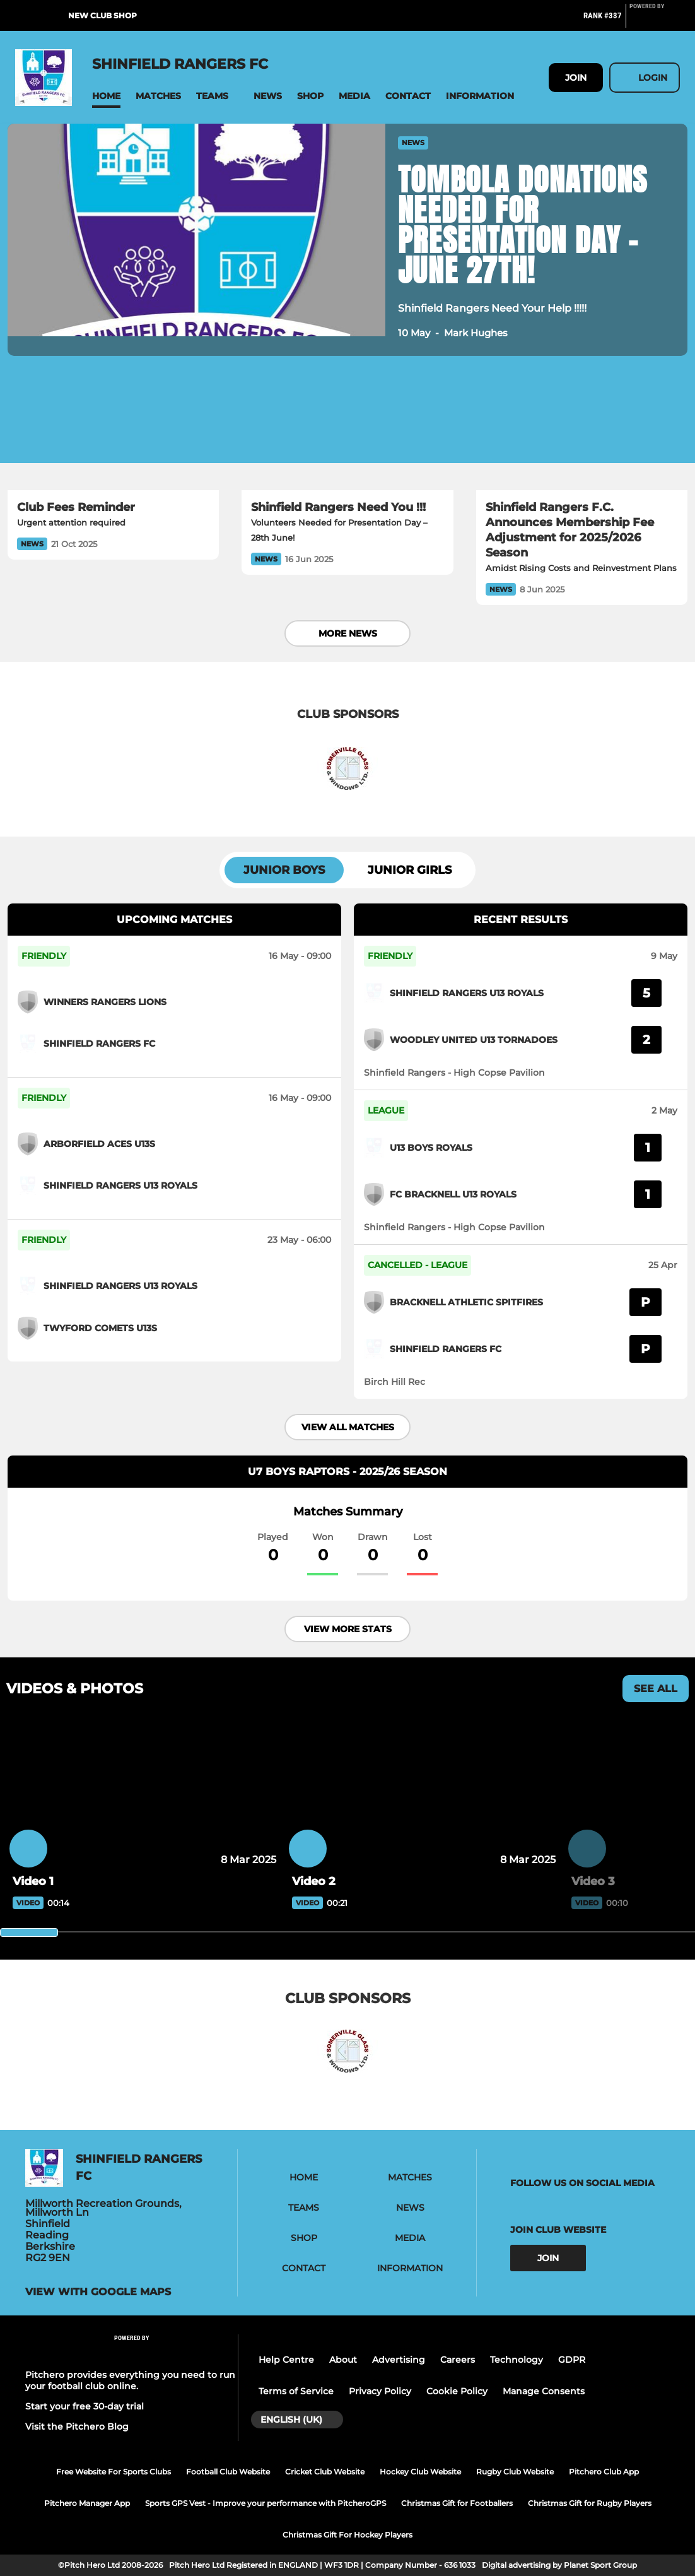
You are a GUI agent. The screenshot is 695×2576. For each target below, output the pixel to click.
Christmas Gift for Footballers (457, 2503)
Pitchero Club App (604, 2471)
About (343, 2359)
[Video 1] (142, 1796)
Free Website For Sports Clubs (113, 2471)
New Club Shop (102, 15)
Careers (457, 2359)
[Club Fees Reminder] (113, 430)
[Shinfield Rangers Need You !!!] (347, 430)
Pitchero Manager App (87, 2503)
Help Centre (286, 2359)
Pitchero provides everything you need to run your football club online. (130, 2380)
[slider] (29, 1932)
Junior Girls (410, 870)
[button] (106, 96)
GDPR (571, 2359)
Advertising (398, 2359)
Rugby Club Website (515, 2471)
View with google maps (98, 2292)
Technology (516, 2359)
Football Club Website (228, 2471)
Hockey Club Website (420, 2471)
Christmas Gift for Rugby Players (589, 2503)
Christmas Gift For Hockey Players (347, 2534)
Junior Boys (284, 870)
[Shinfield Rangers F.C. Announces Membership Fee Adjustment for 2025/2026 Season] (581, 430)
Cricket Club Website (325, 2471)
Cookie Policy (457, 2391)
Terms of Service (296, 2391)
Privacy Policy (380, 2391)
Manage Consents (544, 2391)
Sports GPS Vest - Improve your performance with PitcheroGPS (265, 2503)
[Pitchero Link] (654, 20)
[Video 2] (422, 1796)
